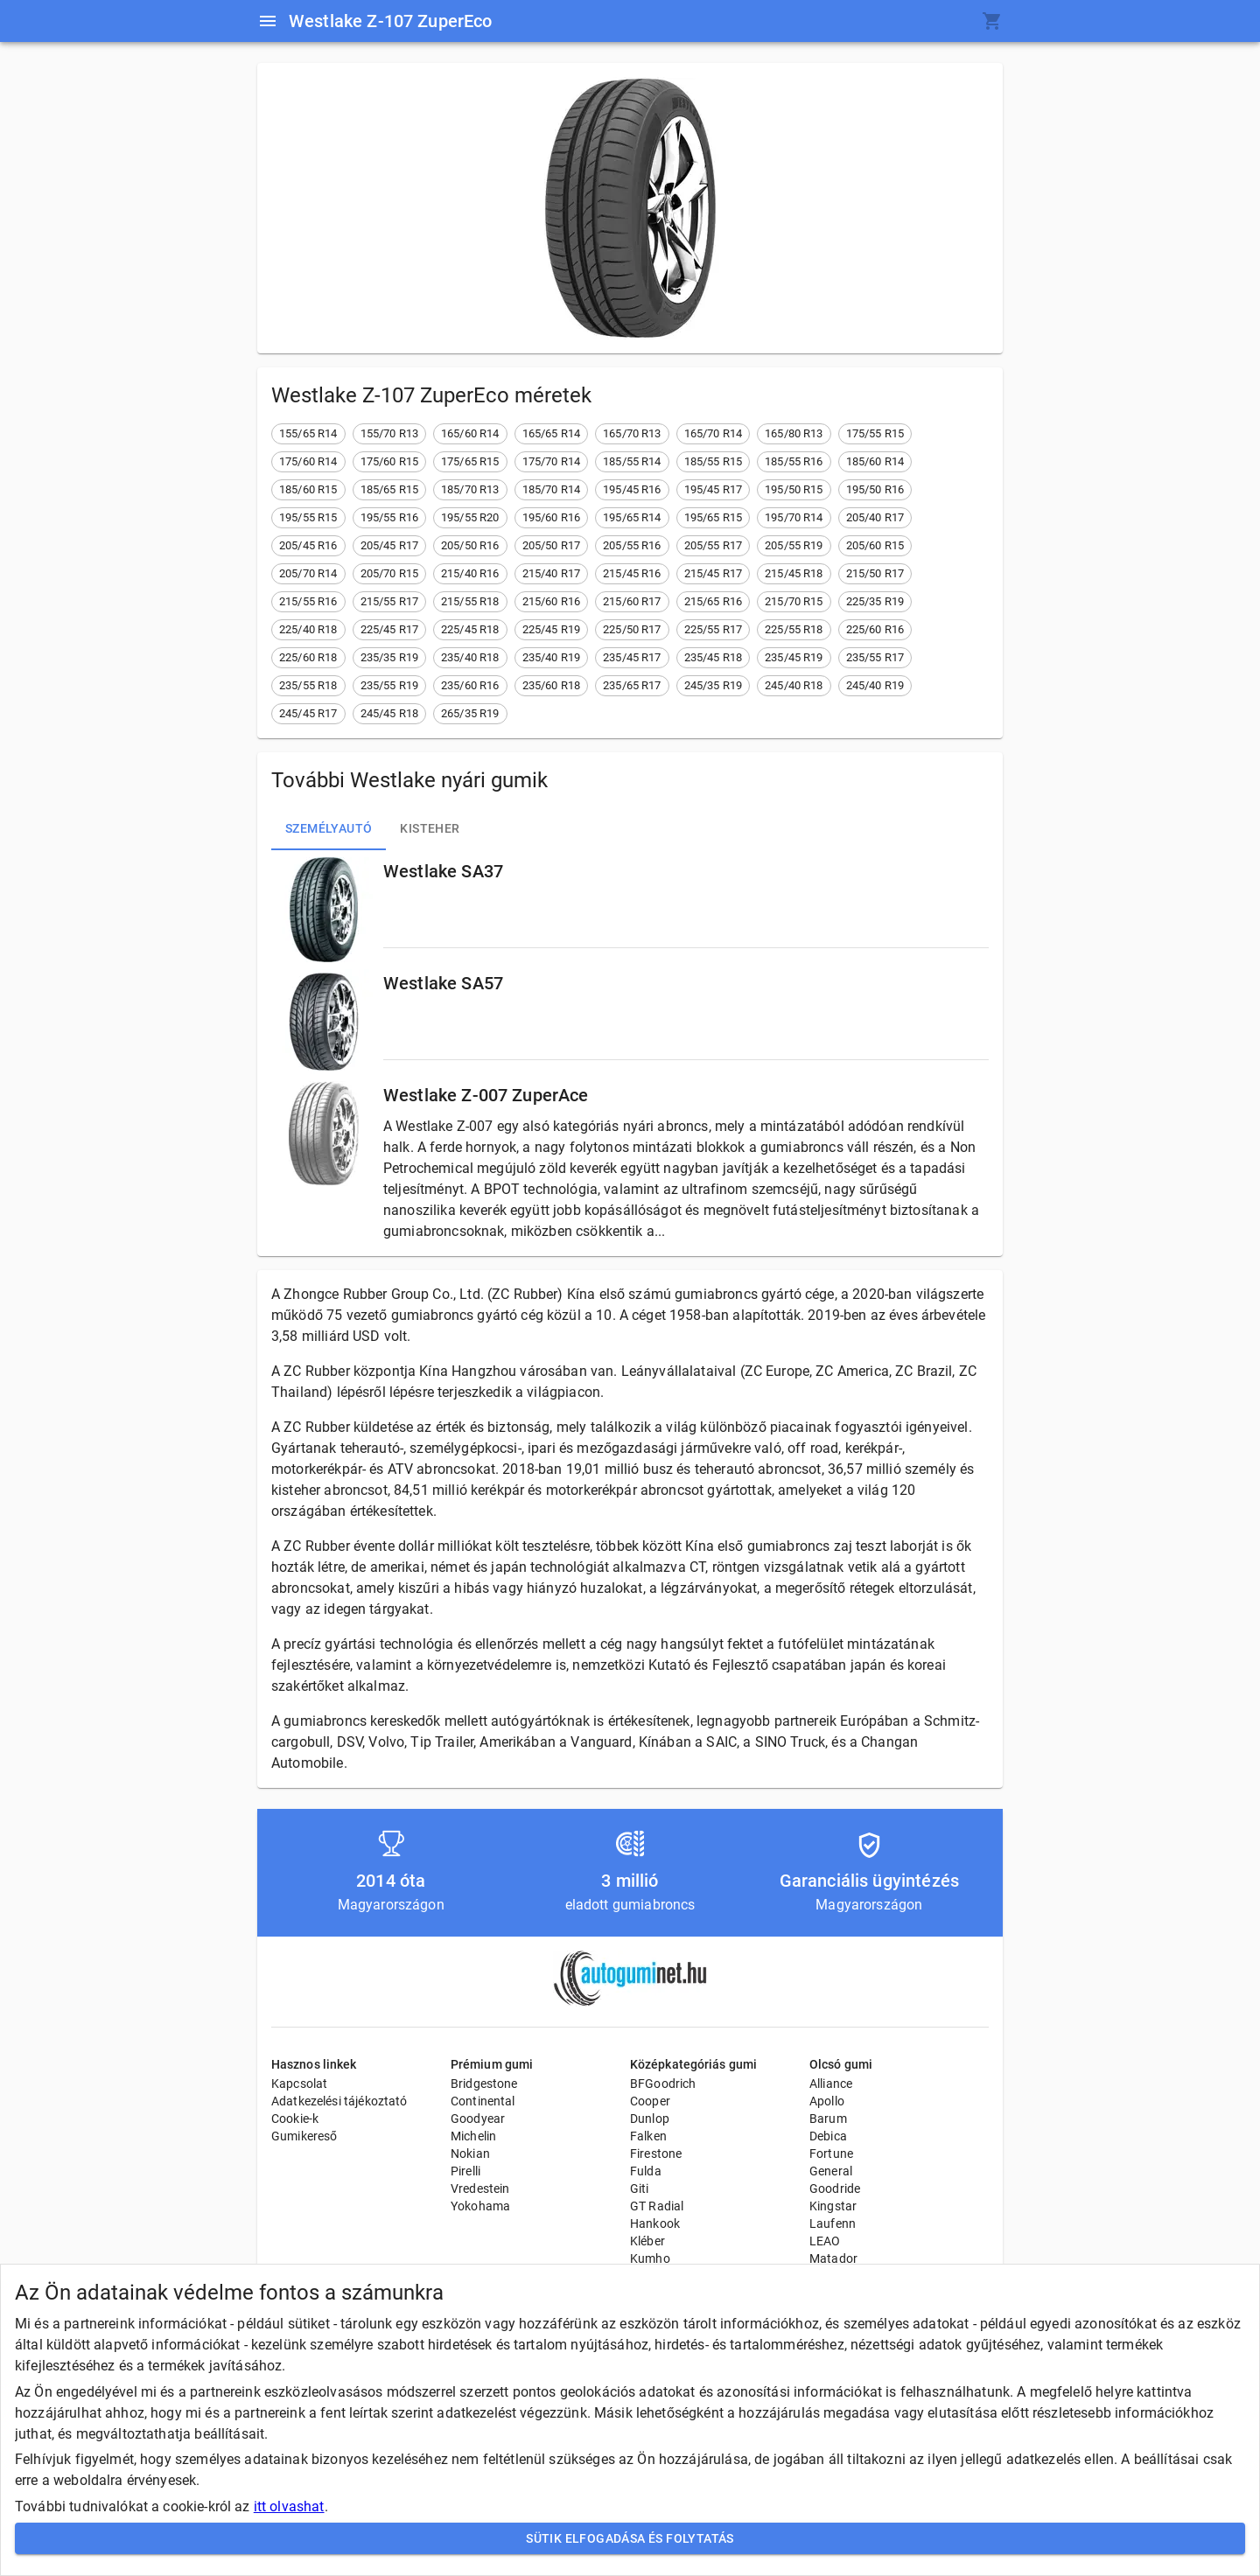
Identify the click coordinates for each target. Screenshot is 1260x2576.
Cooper (650, 2101)
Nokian (470, 2154)
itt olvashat (289, 2506)
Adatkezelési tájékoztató (339, 2101)
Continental (483, 2101)
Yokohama (480, 2206)
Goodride (834, 2189)
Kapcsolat (299, 2084)
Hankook (655, 2223)
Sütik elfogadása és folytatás (630, 2539)
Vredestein (480, 2189)
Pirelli (465, 2171)
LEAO (825, 2241)
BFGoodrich (663, 2084)
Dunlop (649, 2119)
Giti (639, 2189)
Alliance (830, 2084)
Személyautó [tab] (328, 829)
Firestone (656, 2154)
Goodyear (478, 2119)
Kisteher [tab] (429, 829)
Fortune (831, 2154)
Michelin (473, 2136)
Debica (828, 2136)
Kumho (650, 2258)
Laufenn (832, 2223)
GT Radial (656, 2206)
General (830, 2171)
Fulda (646, 2171)
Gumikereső (304, 2136)
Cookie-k (294, 2119)
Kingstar (833, 2206)
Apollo (826, 2101)
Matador (833, 2258)
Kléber (647, 2241)
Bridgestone (484, 2084)
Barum (828, 2119)
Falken (648, 2136)
